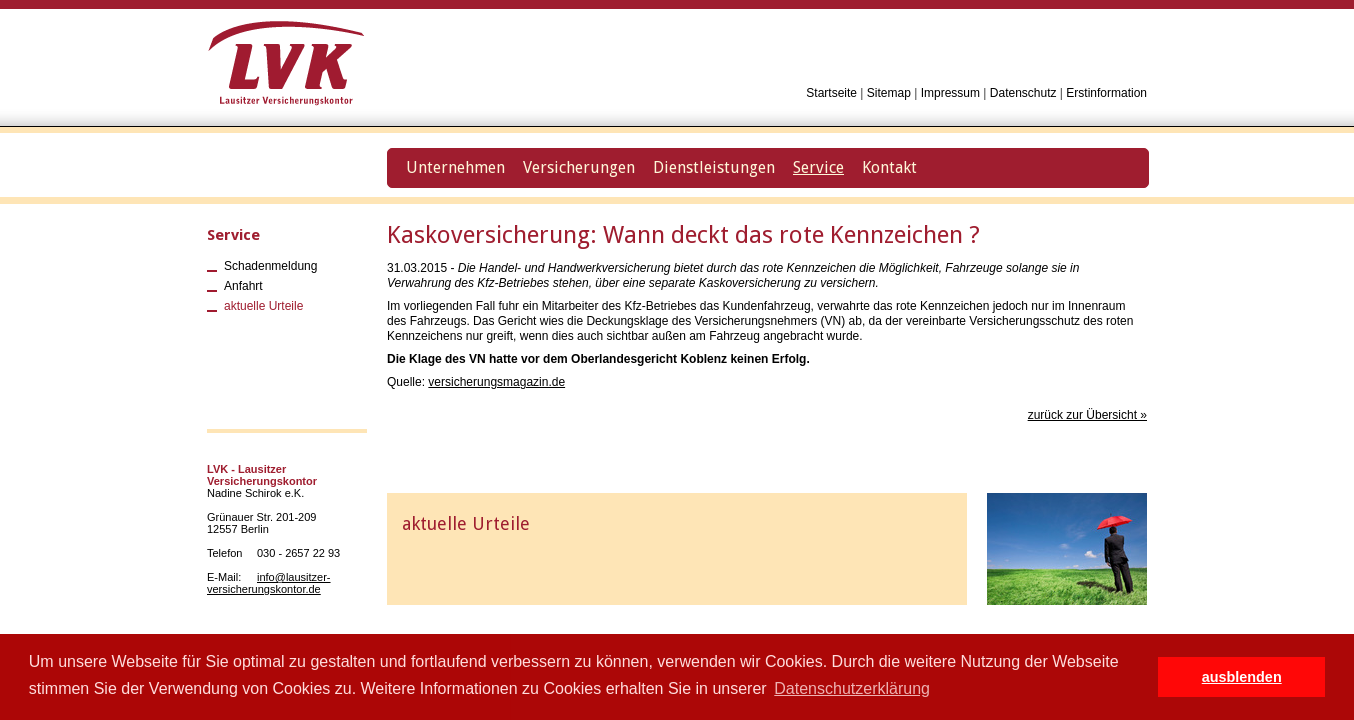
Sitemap (889, 93)
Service (233, 235)
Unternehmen (455, 167)
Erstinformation (1106, 93)
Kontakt (889, 167)
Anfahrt (243, 286)
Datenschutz (1023, 93)
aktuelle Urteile (263, 306)
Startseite (831, 93)
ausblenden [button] (1242, 677)
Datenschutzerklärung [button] (852, 688)
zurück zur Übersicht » (1087, 415)
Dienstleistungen (714, 167)
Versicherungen (579, 167)
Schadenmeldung (270, 266)
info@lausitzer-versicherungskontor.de (269, 583)
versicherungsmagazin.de (496, 382)
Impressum (950, 93)
